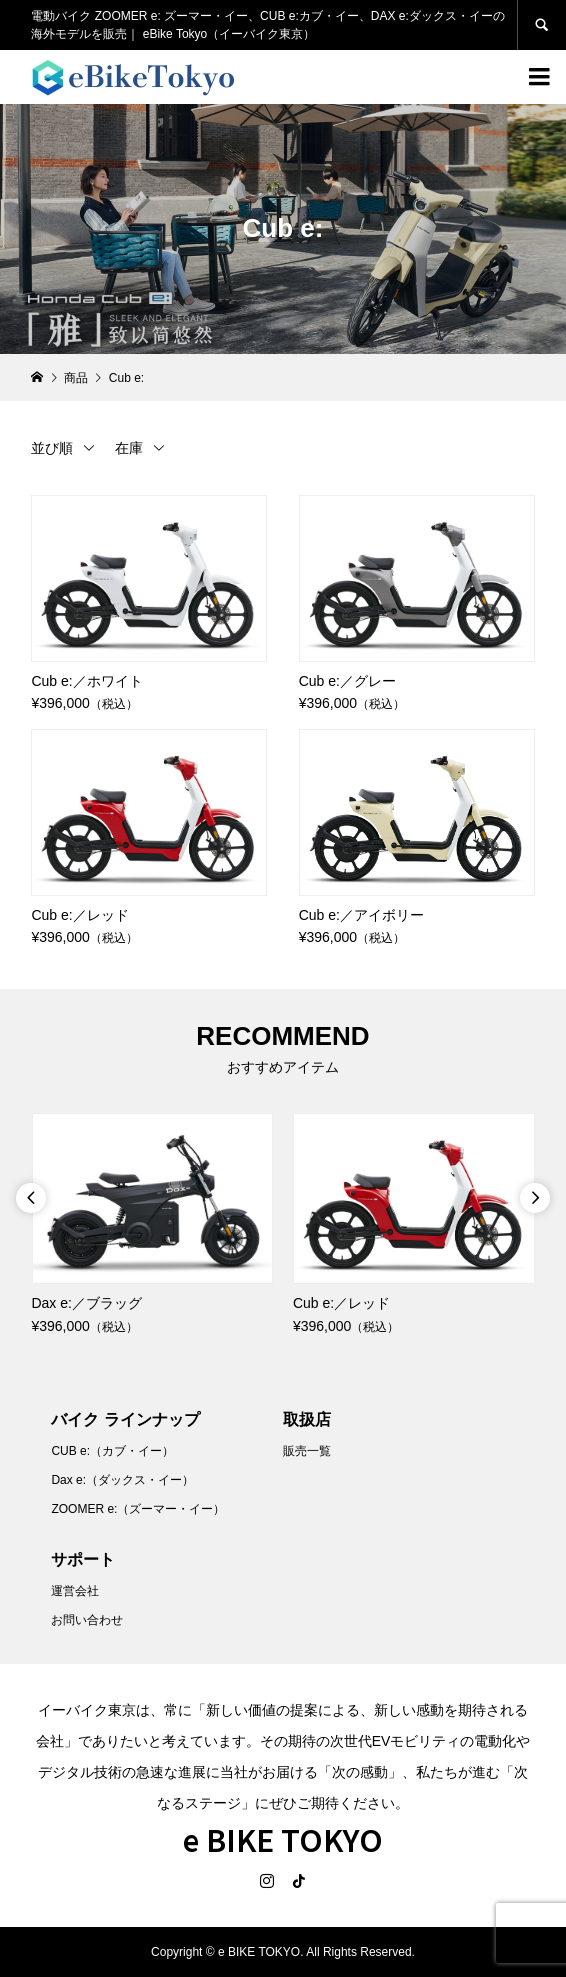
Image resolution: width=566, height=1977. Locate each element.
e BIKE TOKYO (283, 1839)
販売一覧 (307, 1451)
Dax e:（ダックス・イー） (122, 1480)
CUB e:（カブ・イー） (112, 1451)
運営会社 (75, 1591)
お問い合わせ (87, 1620)
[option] (152, 1225)
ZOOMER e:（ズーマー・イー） (138, 1509)
